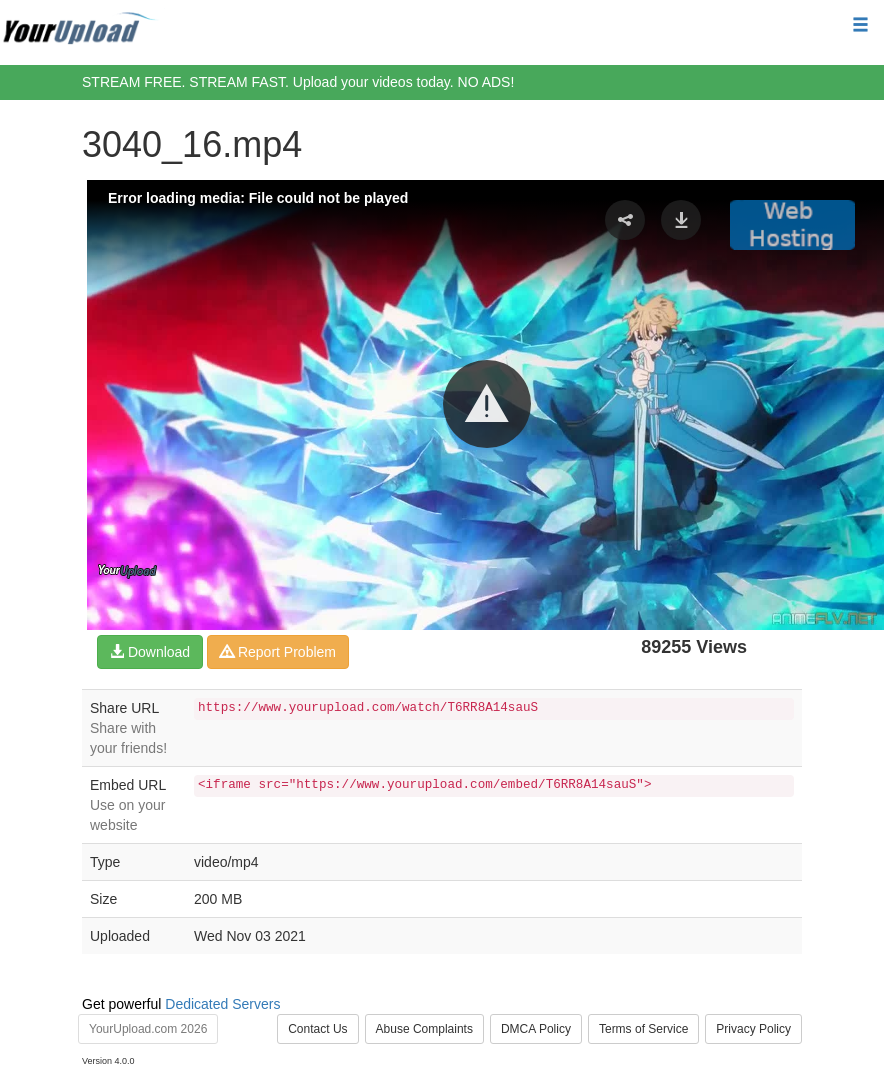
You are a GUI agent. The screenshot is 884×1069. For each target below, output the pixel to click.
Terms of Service (643, 1029)
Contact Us (317, 1029)
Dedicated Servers (222, 1004)
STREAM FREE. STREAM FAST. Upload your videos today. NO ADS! (298, 82)
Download (150, 652)
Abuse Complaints (424, 1029)
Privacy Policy (753, 1029)
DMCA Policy (536, 1029)
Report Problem (278, 652)
